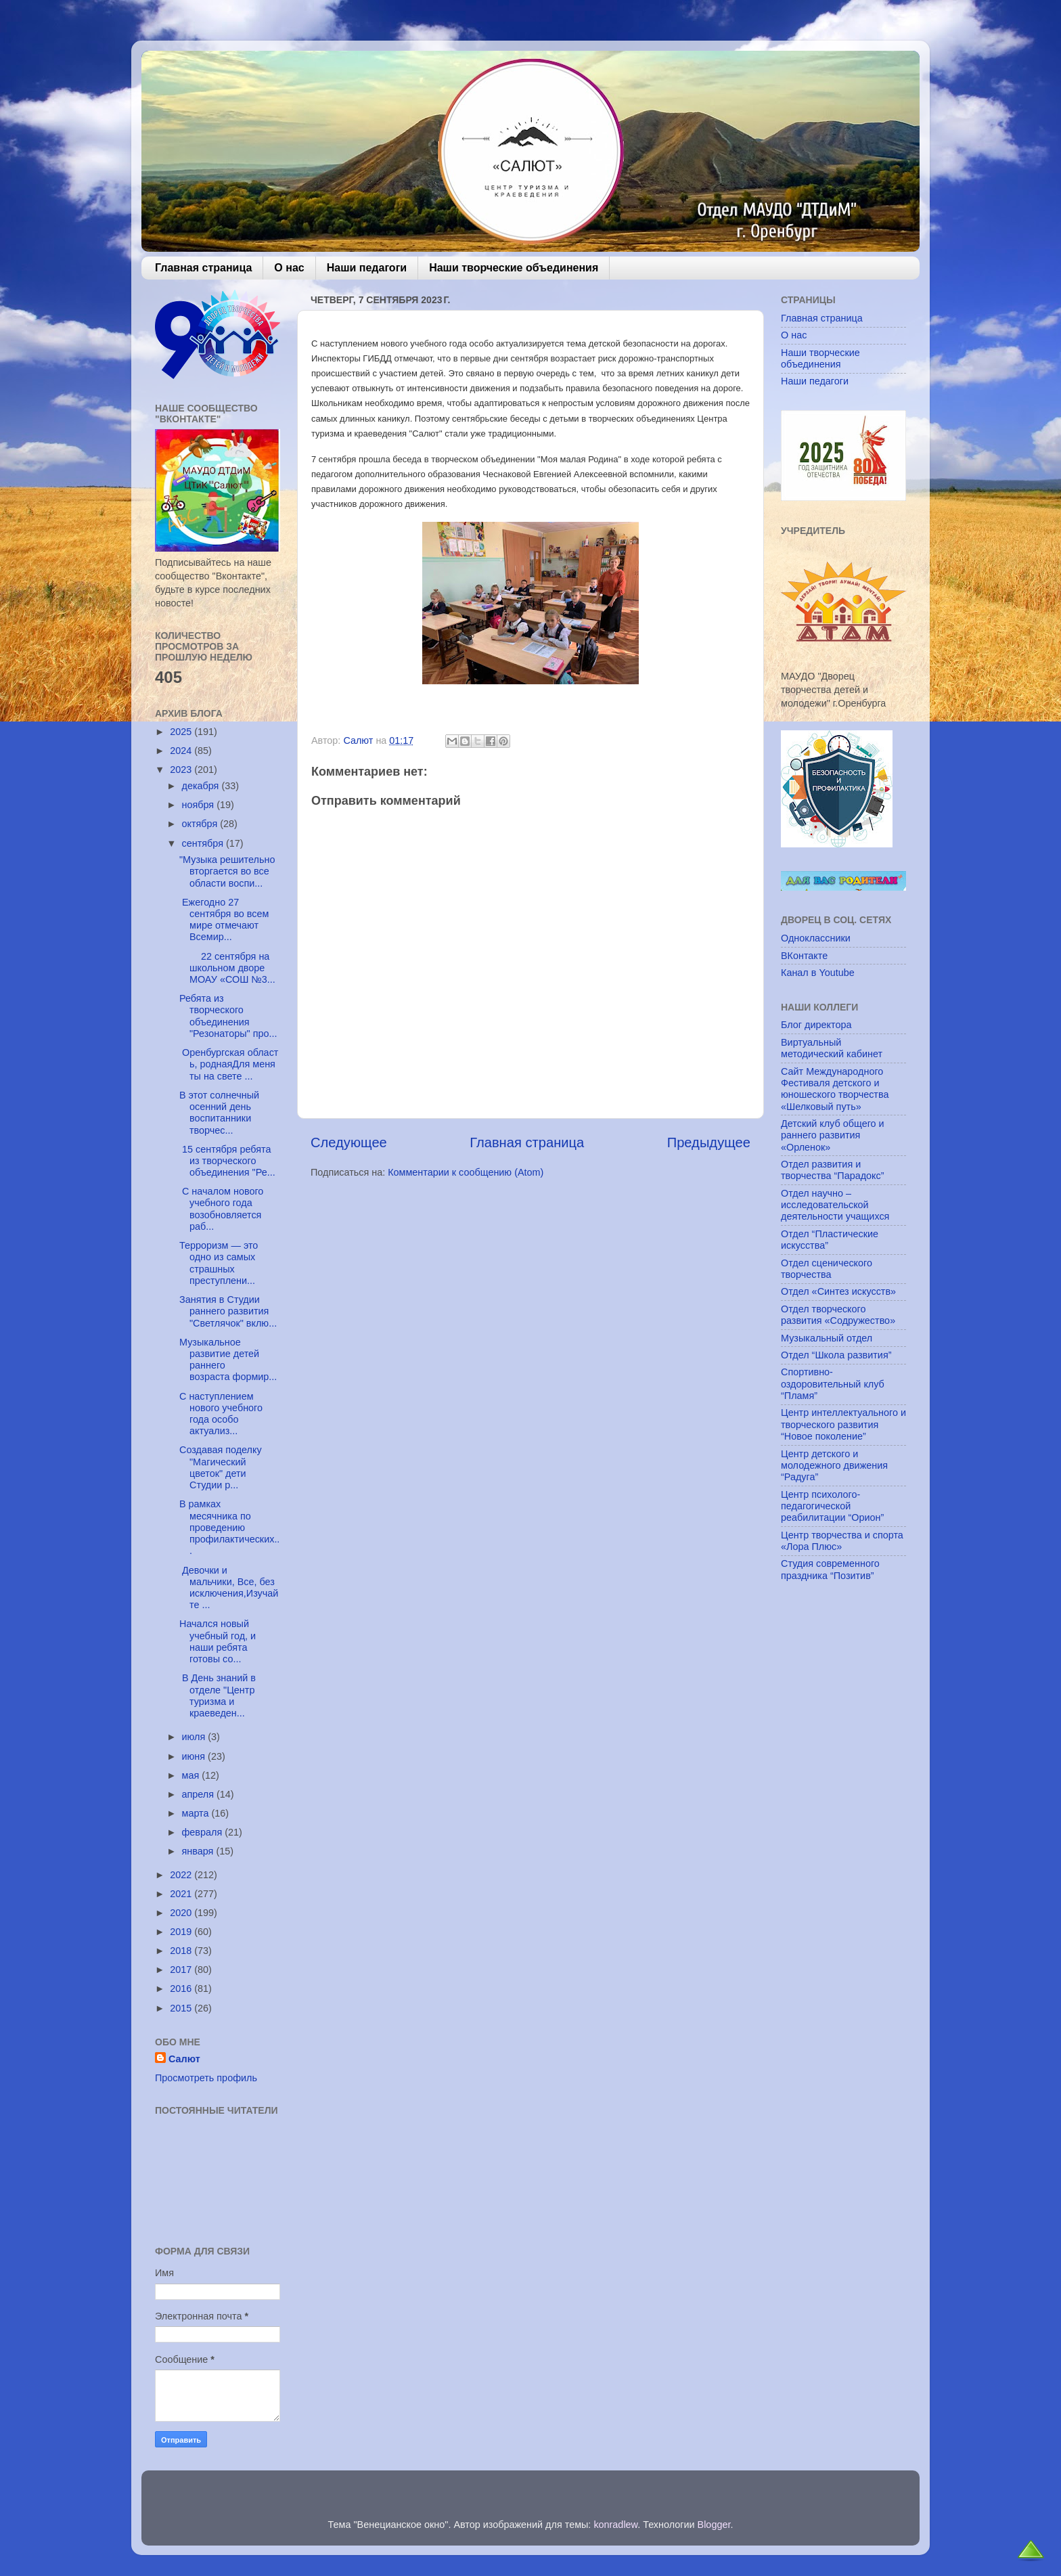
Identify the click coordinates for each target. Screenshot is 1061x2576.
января (199, 1851)
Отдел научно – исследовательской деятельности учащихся (835, 1205)
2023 (182, 769)
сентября (204, 843)
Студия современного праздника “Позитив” (830, 1569)
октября (201, 823)
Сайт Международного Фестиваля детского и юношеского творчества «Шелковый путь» (834, 1089)
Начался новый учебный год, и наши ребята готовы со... (217, 1641)
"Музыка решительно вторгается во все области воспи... (227, 871)
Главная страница (203, 267)
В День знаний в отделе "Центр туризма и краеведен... (217, 1695)
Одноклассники (816, 938)
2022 (182, 1874)
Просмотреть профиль (206, 2077)
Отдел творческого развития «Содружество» (838, 1315)
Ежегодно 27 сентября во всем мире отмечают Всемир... (224, 920)
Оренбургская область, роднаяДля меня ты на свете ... (228, 1064)
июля (195, 1736)
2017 (182, 1969)
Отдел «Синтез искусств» (838, 1291)
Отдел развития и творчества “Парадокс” (832, 1170)
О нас (289, 267)
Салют (184, 2058)
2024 (182, 750)
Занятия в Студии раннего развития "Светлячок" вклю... (228, 1311)
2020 (182, 1912)
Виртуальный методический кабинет (831, 1048)
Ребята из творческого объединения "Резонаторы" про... (228, 1016)
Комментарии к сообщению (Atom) (465, 1172)
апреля (199, 1794)
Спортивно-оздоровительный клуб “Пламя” (832, 1384)
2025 (182, 731)
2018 (182, 1950)
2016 (182, 1988)
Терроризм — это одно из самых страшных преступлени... (218, 1263)
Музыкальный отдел (826, 1338)
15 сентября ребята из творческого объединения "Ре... (227, 1161)
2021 (182, 1893)
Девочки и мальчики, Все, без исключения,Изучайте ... (228, 1588)
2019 (182, 1931)
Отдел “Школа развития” (836, 1355)
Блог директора (816, 1024)
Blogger (714, 2524)
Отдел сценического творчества (826, 1269)
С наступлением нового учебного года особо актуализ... (221, 1414)
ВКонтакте (804, 955)
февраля (203, 1832)
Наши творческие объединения (513, 267)
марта (197, 1813)
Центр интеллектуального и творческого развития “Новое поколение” (843, 1424)
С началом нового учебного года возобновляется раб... (221, 1209)
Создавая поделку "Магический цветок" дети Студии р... (220, 1467)
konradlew (615, 2524)
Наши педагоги (367, 267)
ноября (199, 804)
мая (192, 1775)
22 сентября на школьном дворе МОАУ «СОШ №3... (227, 968)
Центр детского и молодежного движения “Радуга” (834, 1465)
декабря (202, 785)
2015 (182, 2008)
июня (195, 1756)
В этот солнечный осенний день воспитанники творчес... (219, 1113)
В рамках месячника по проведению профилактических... (229, 1527)
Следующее (349, 1142)
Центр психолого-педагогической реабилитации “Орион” (832, 1506)
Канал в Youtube (818, 972)
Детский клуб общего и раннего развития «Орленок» (832, 1135)
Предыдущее (708, 1142)
